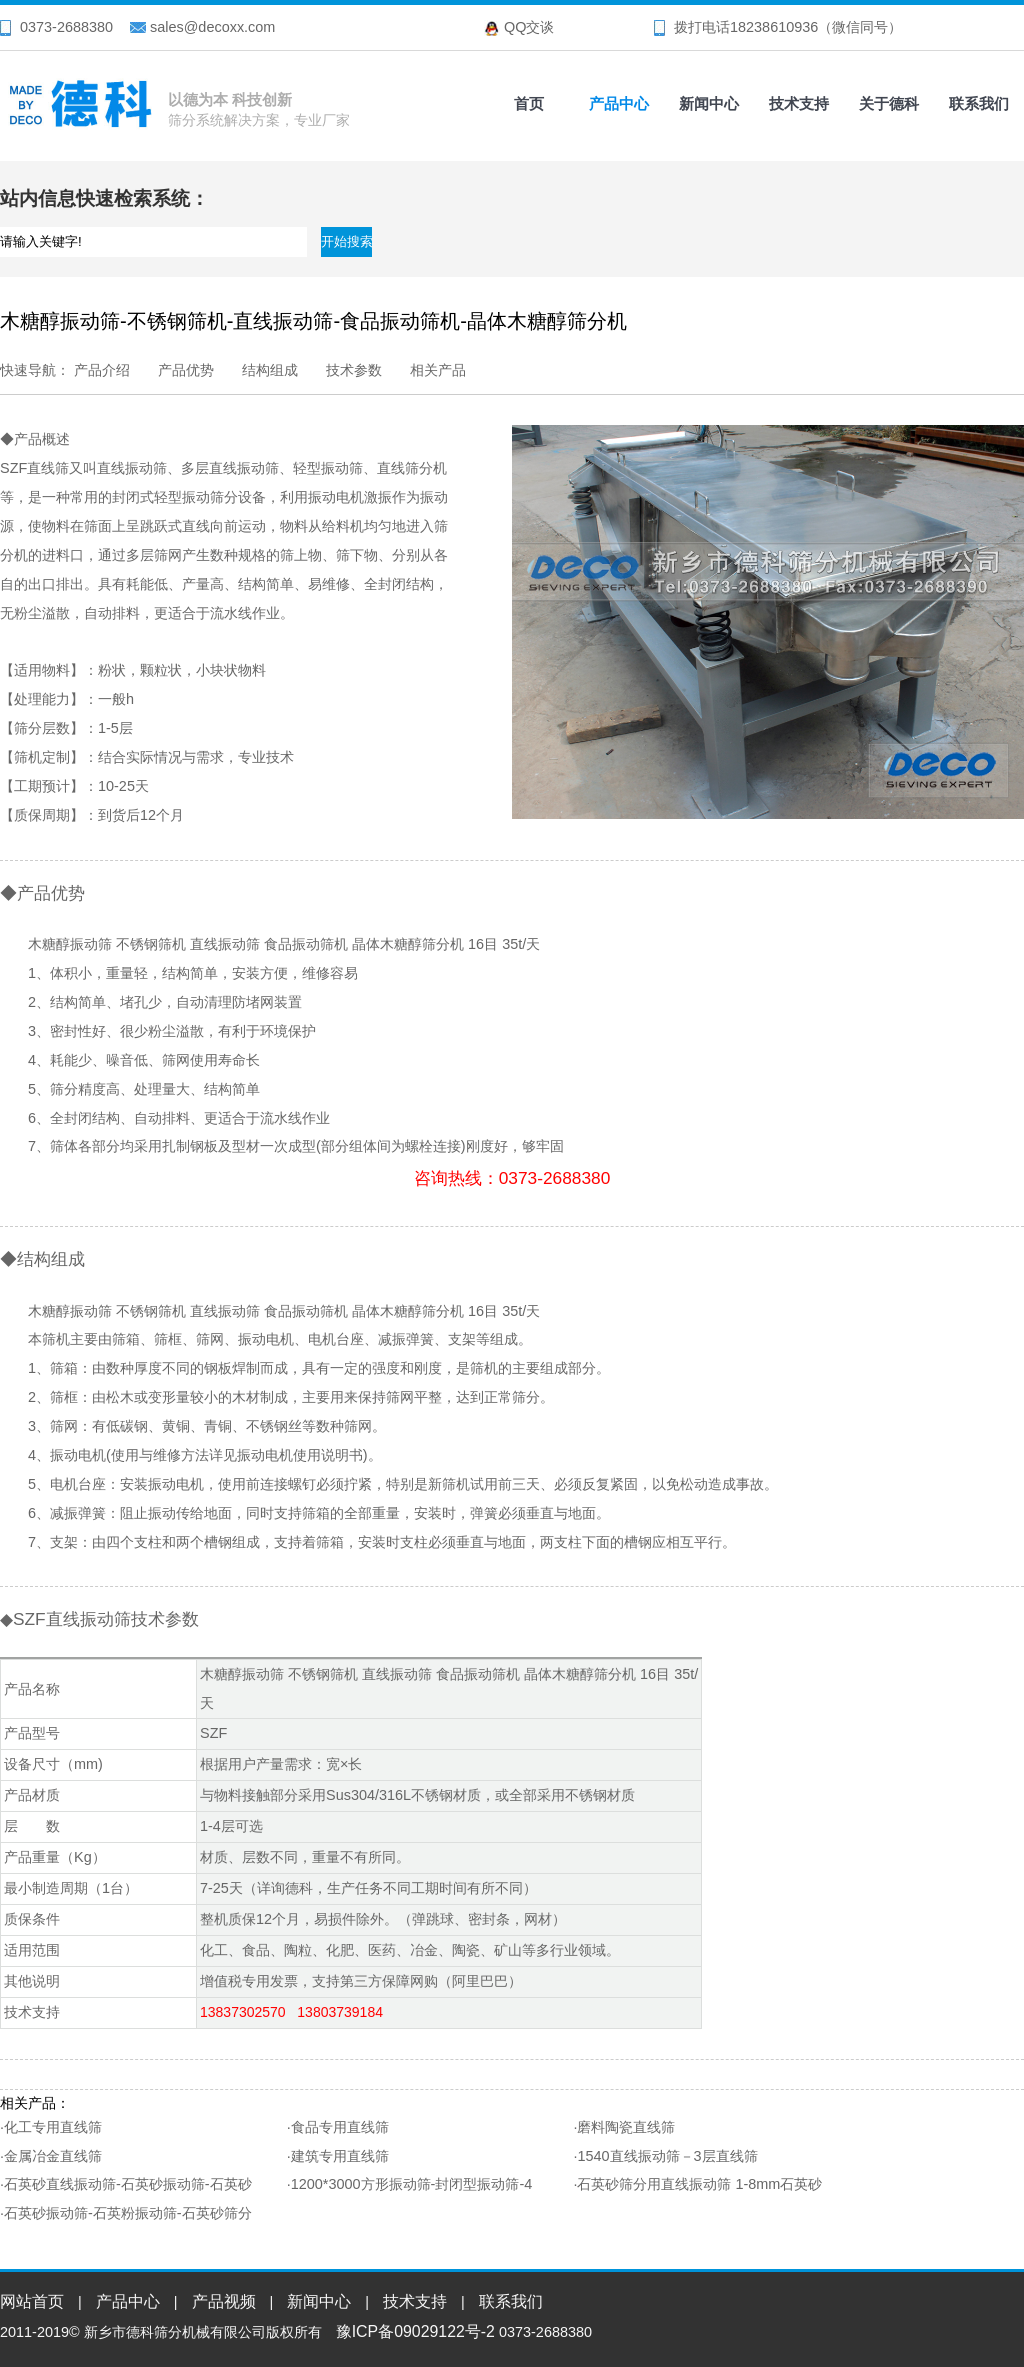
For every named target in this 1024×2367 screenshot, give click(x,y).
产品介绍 (102, 370)
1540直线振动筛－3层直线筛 (667, 2156)
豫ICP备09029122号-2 (415, 2331)
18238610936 (774, 27)
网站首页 (32, 2301)
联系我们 (979, 103)
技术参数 (354, 370)
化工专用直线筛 (53, 2127)
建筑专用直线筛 (340, 2156)
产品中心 (619, 103)
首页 (529, 103)
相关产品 (438, 370)
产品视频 (224, 2301)
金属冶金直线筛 (53, 2156)
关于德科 (889, 103)
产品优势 (186, 370)
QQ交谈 (529, 27)
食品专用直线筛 (340, 2127)
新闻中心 (709, 103)
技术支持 (799, 103)
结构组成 (270, 370)
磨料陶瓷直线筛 (626, 2127)
